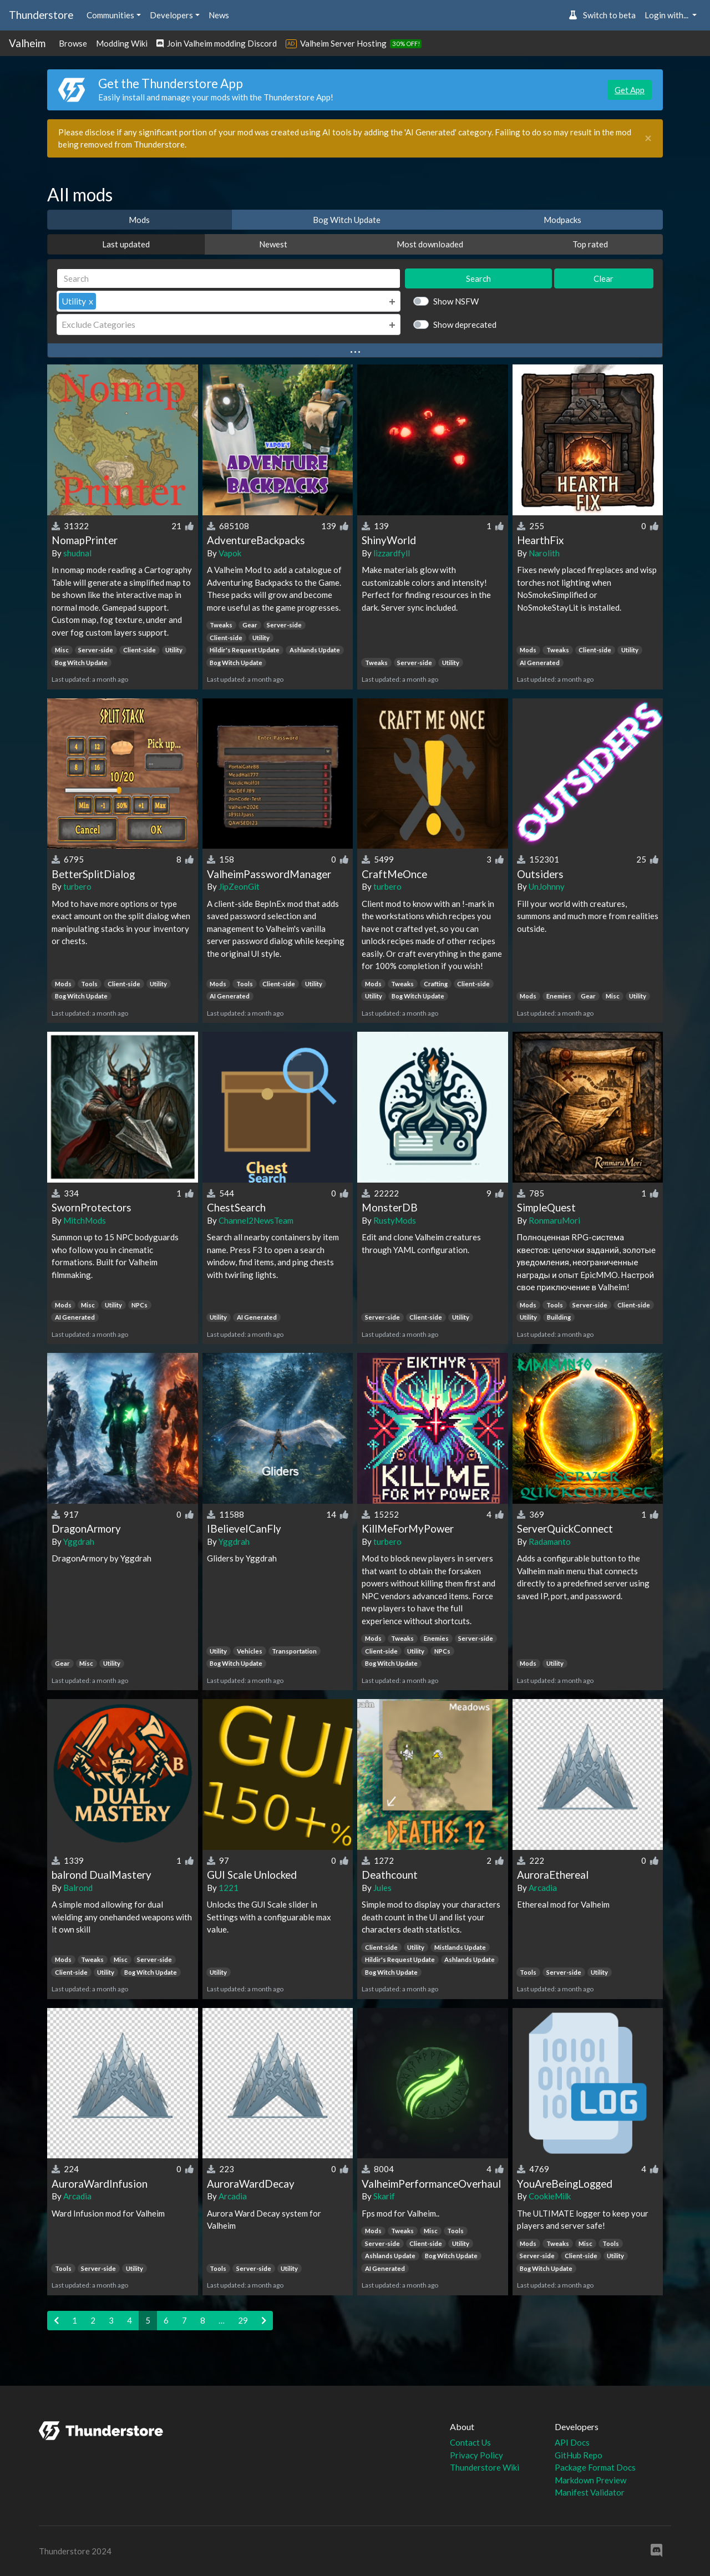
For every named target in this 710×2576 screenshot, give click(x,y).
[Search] (228, 278)
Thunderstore (41, 14)
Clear (603, 278)
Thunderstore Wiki (484, 2467)
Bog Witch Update (347, 220)
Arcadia (543, 1888)
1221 (229, 1888)
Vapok (230, 553)
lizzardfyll (391, 553)
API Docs (572, 2442)
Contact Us (470, 2442)
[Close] (648, 138)
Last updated (126, 244)
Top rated (590, 244)
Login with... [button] (667, 15)
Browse (73, 43)
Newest (273, 244)
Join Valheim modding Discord (216, 43)
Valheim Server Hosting (343, 43)
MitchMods (84, 1220)
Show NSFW (456, 301)
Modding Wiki (122, 43)
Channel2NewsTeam (256, 1220)
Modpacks (562, 220)
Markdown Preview (590, 2480)
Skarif (384, 2196)
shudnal (77, 553)
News (219, 15)
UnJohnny (547, 886)
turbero (77, 886)
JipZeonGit (239, 886)
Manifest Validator (590, 2492)
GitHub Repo (578, 2455)
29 (243, 2320)
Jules (382, 1888)
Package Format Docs (595, 2467)
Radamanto (550, 1541)
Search (478, 278)
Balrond (78, 1888)
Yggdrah (78, 1541)
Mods (139, 220)
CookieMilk (550, 2196)
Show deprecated (464, 324)
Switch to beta (602, 15)
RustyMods (394, 1220)
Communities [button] (110, 15)
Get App (630, 90)
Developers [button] (171, 15)
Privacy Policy (476, 2455)
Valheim (27, 43)
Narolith (544, 553)
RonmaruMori (554, 1220)
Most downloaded (430, 244)
